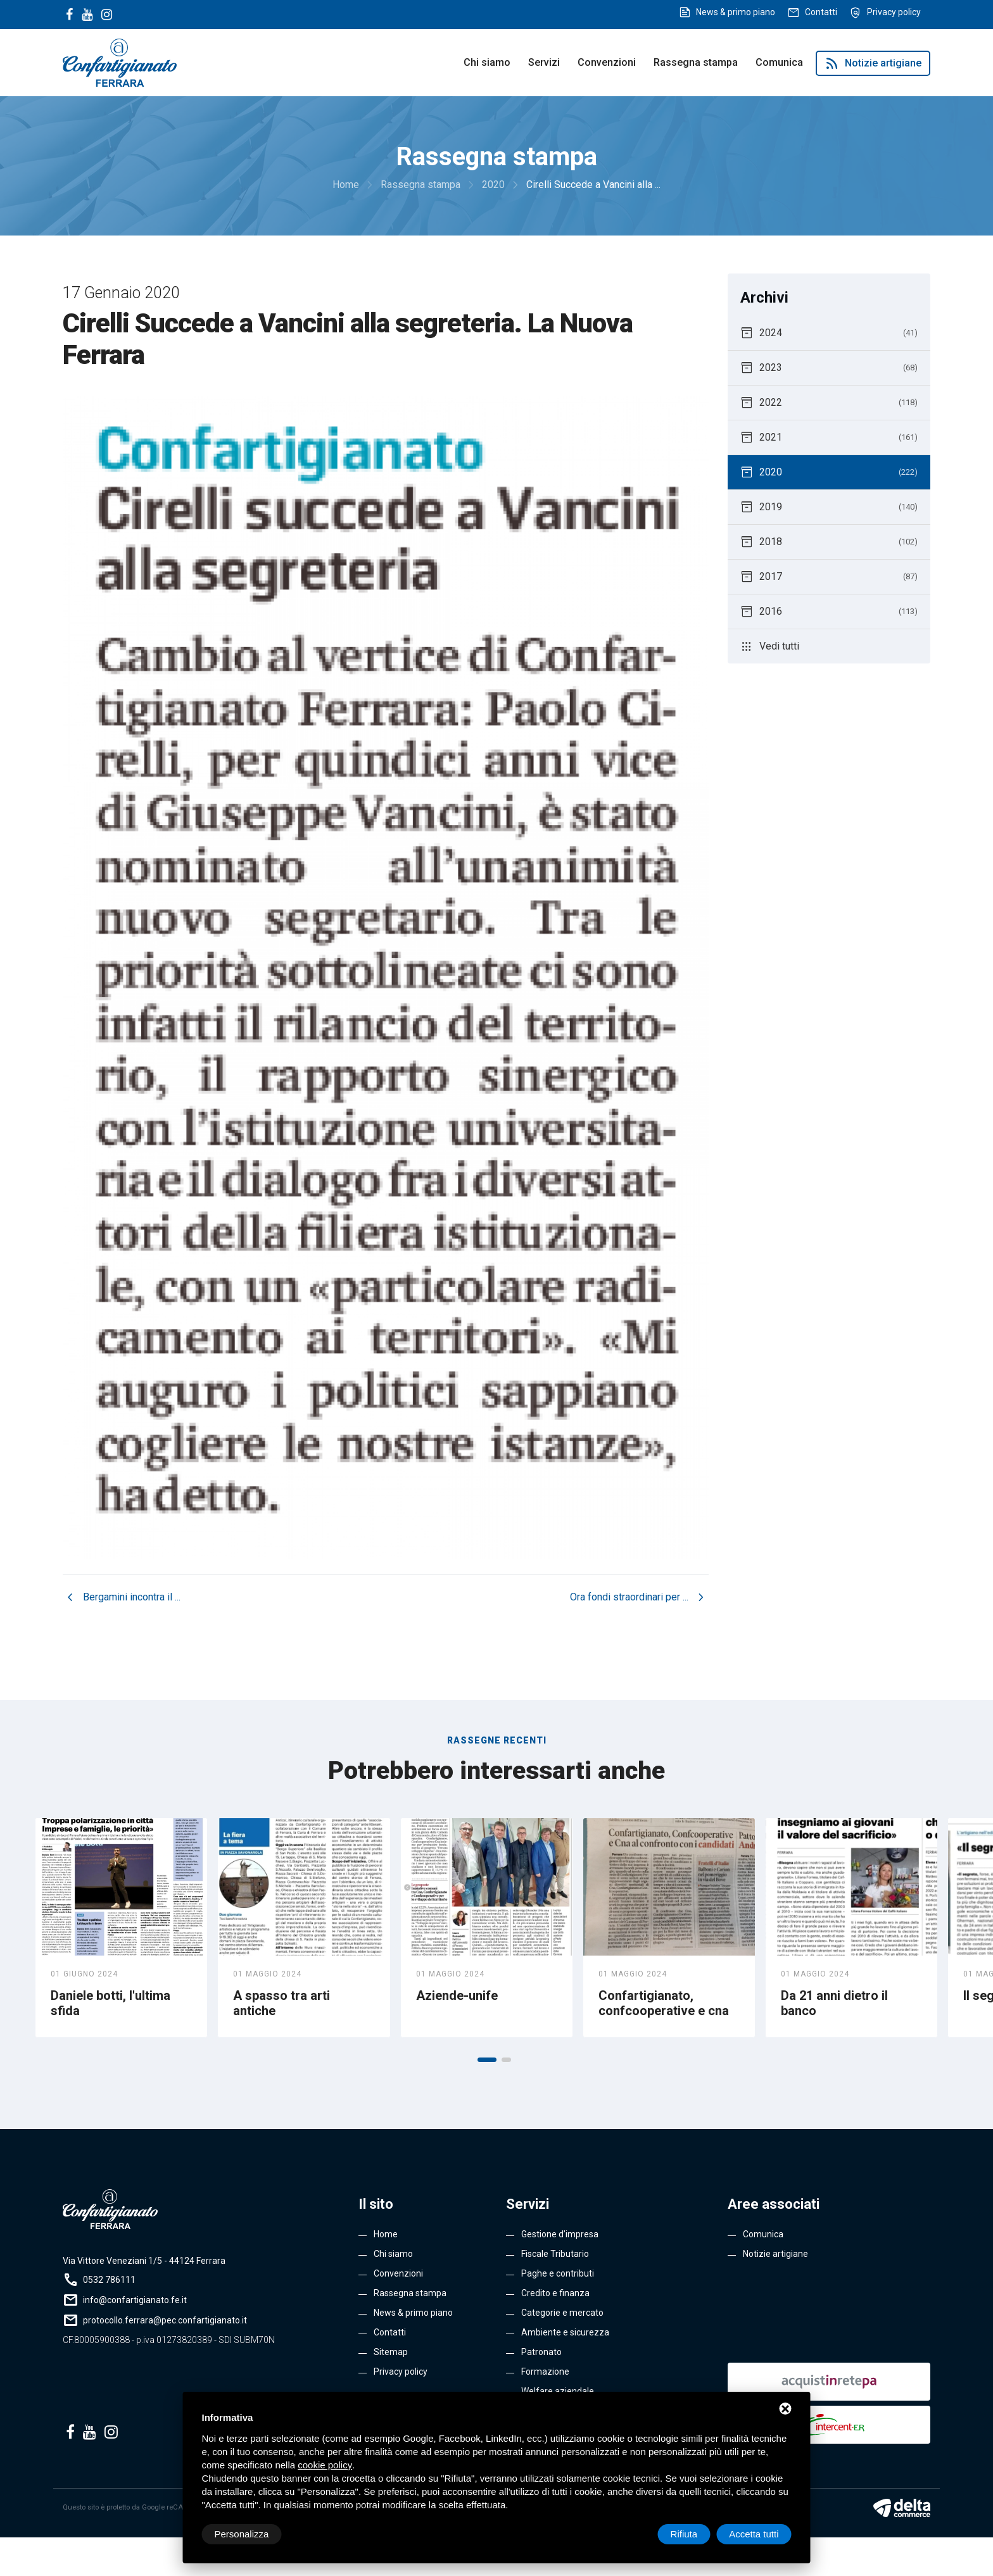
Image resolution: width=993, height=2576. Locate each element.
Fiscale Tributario (555, 2254)
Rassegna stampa (696, 62)
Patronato (541, 2352)
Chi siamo (487, 62)
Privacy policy (894, 12)
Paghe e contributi (557, 2273)
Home (386, 2234)
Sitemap (391, 2352)
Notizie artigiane (873, 63)
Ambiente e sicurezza (565, 2332)
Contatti (821, 12)
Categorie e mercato (562, 2313)
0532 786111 (109, 2280)
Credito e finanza (555, 2293)
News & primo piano (735, 12)
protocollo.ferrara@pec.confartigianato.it (165, 2320)
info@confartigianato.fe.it (135, 2300)
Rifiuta (684, 2534)
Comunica (779, 62)
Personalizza (242, 2534)
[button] (487, 2060)
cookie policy (325, 2465)
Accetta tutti (753, 2534)
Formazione (545, 2371)
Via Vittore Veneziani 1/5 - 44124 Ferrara (144, 2261)
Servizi (544, 62)
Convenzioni (607, 62)
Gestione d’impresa (559, 2234)
